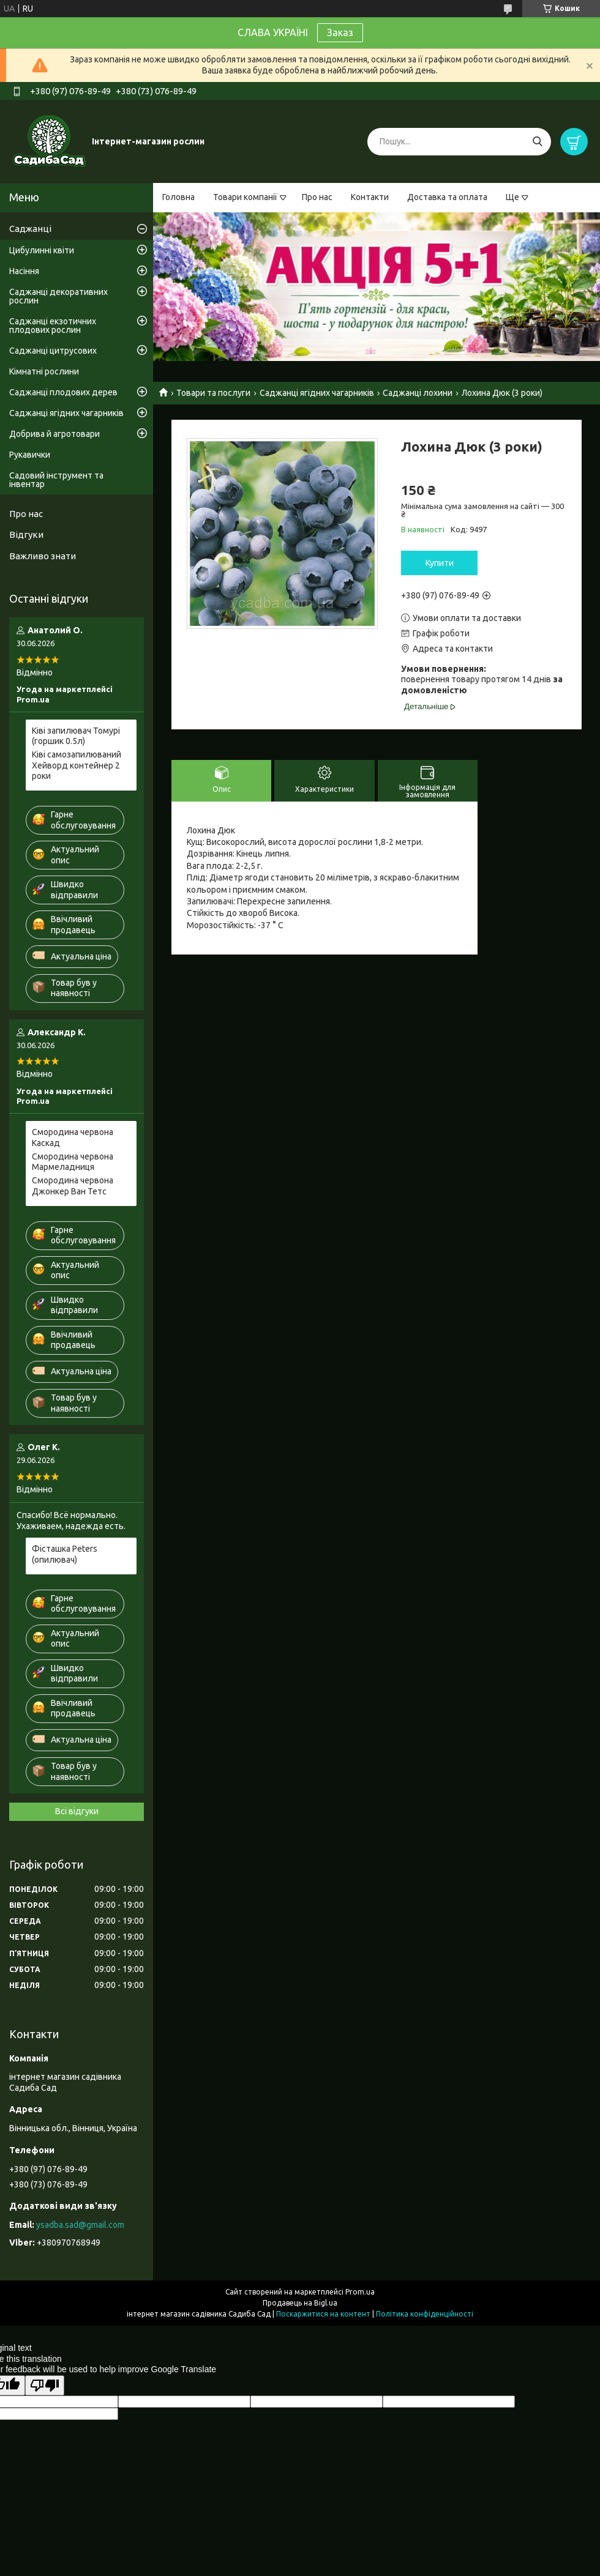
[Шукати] (537, 141)
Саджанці (30, 228)
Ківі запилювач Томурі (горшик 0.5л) (76, 736)
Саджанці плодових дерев (63, 392)
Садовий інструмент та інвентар (56, 480)
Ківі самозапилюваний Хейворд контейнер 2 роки (76, 765)
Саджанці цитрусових (53, 351)
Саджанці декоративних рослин (58, 296)
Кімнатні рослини (44, 371)
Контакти (370, 197)
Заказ (340, 32)
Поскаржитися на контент (323, 2314)
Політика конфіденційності (424, 2314)
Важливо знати (42, 556)
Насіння (24, 271)
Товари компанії (245, 197)
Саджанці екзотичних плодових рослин (52, 325)
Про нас (317, 197)
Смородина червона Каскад (72, 1137)
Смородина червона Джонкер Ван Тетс (72, 1185)
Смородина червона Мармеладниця (72, 1162)
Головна (178, 197)
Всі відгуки (77, 1811)
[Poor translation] (44, 2385)
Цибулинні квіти (41, 250)
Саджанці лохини (417, 393)
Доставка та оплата (447, 197)
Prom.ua (360, 2292)
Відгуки (26, 534)
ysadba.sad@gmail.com (80, 2225)
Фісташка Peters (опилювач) (64, 1554)
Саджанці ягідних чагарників (317, 393)
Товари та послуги (213, 393)
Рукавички (29, 455)
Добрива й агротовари (54, 434)
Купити (440, 563)
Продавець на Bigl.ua (300, 2303)
